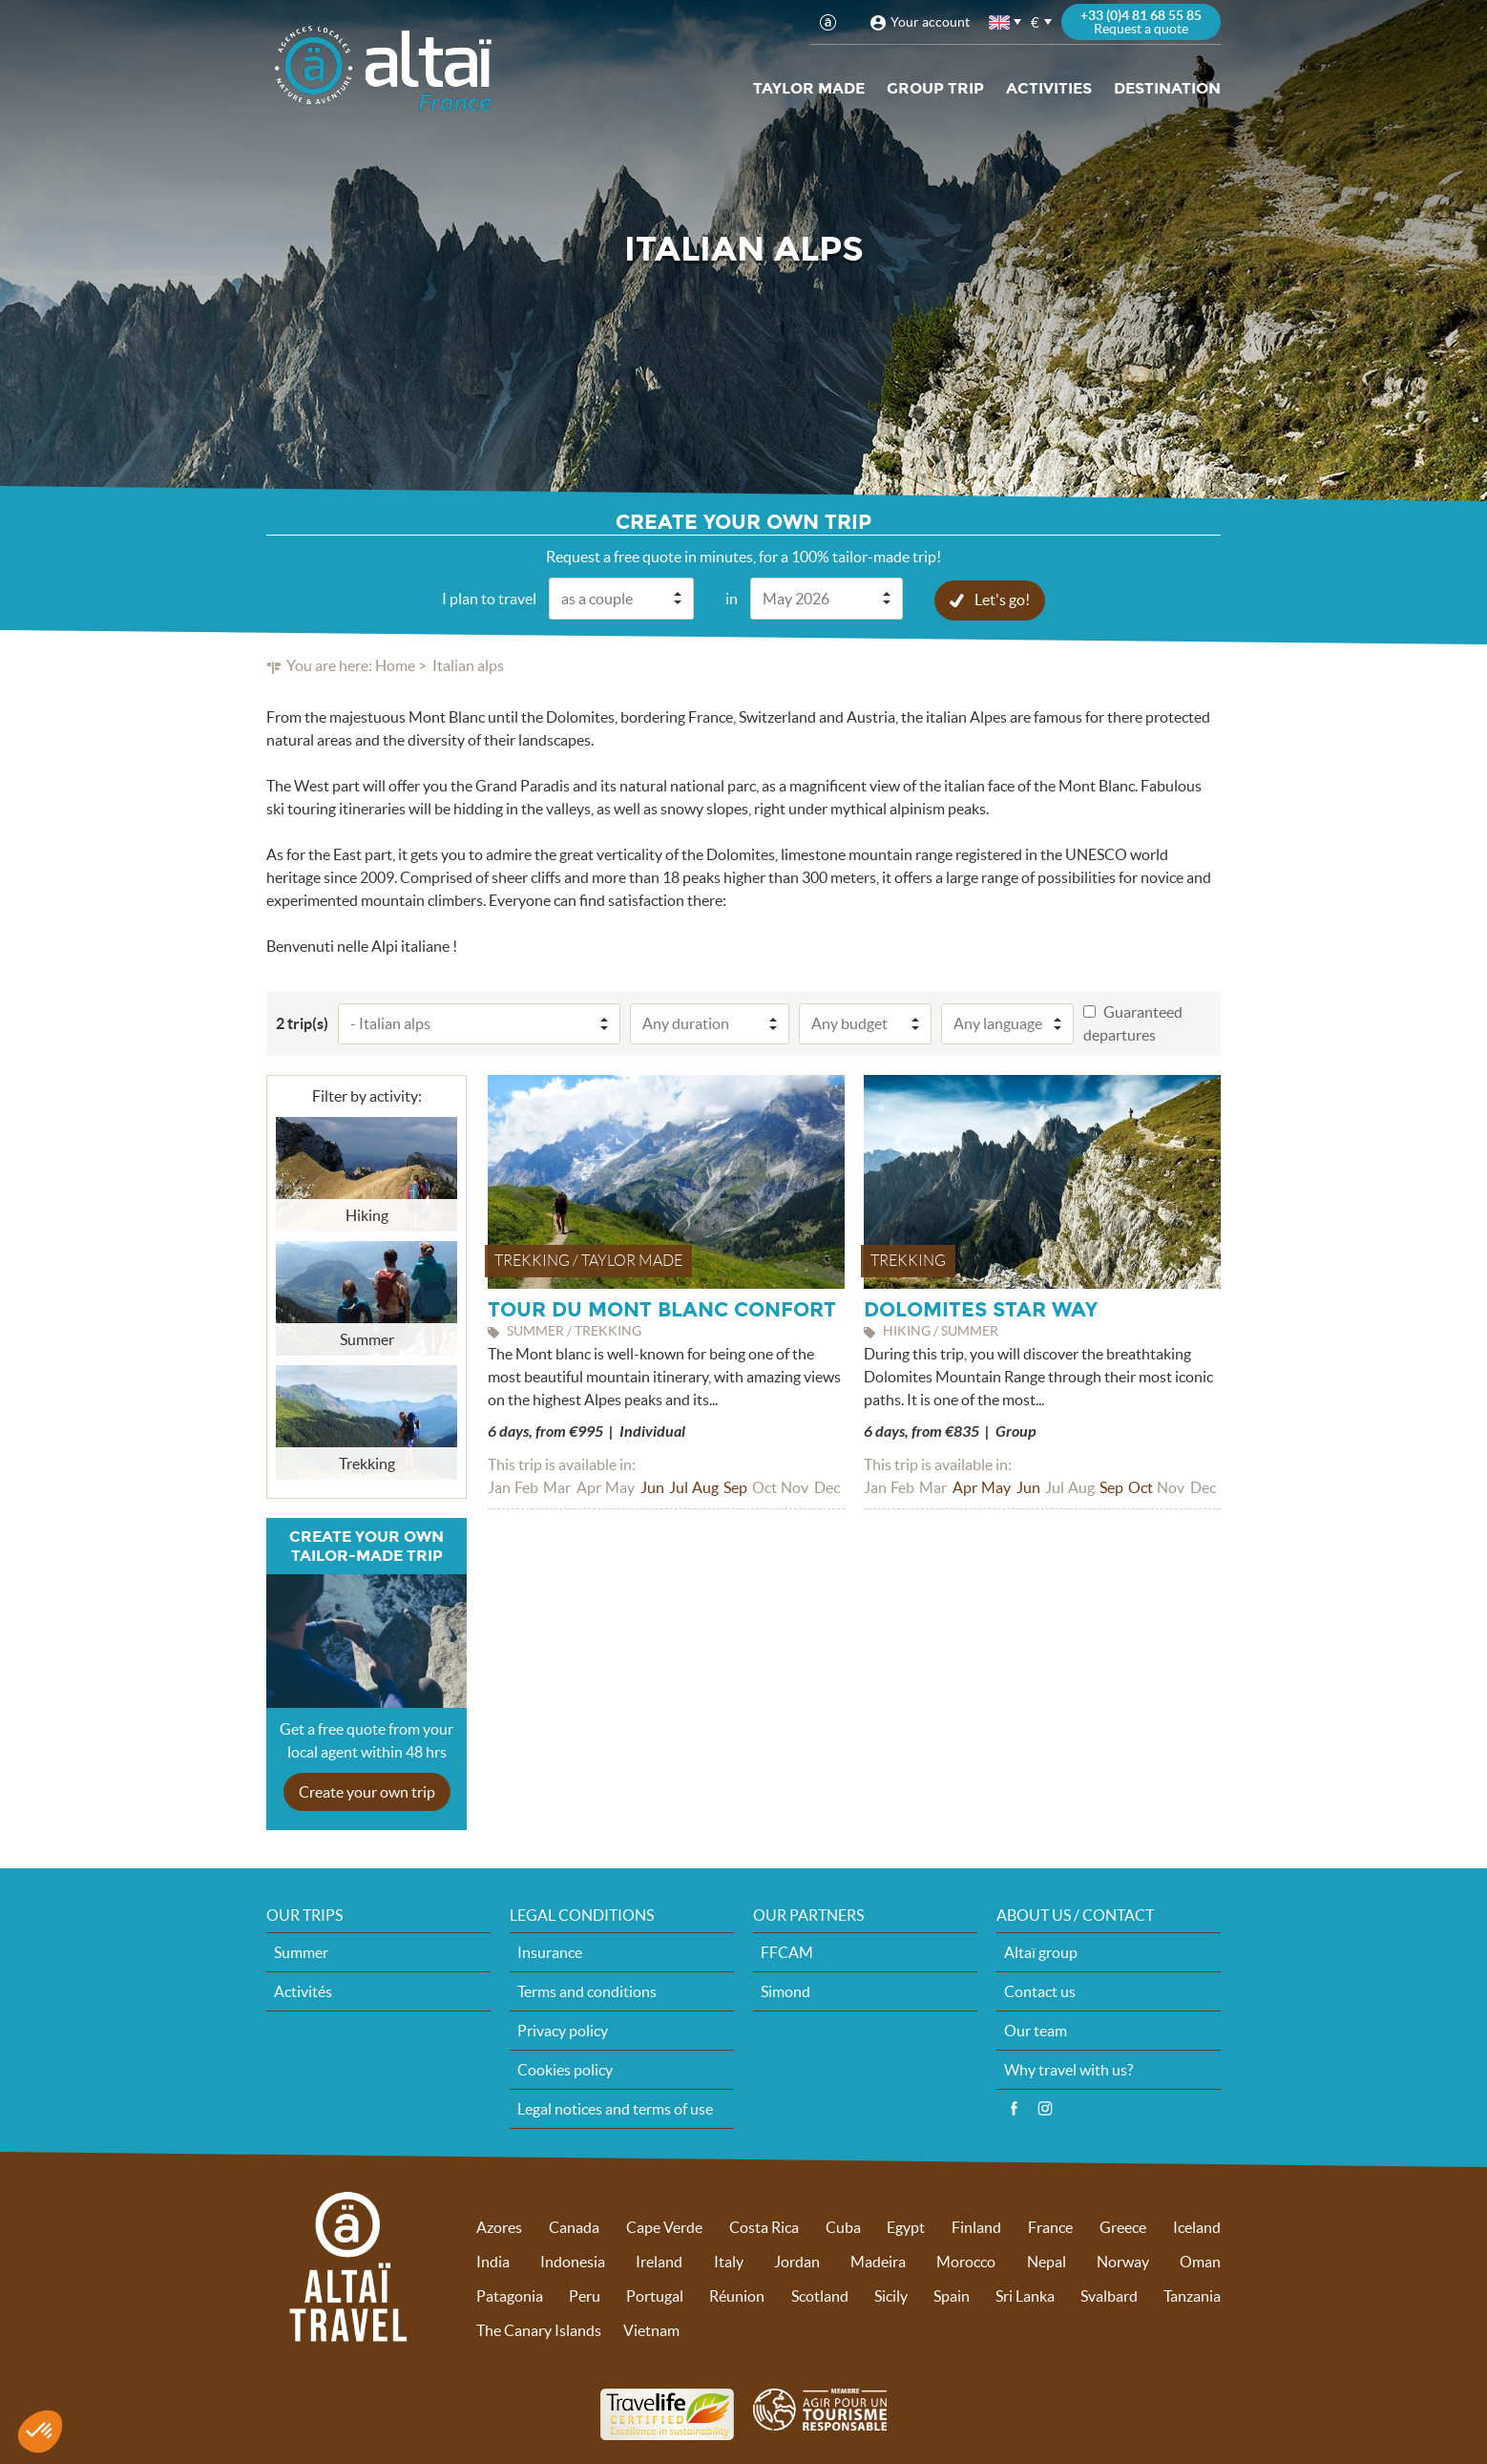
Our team (1035, 2029)
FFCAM (787, 1951)
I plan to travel (489, 597)
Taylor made (809, 88)
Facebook (1013, 2107)
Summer (301, 1951)
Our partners (808, 1914)
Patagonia (509, 2295)
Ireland (659, 2260)
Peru (584, 2295)
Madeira (878, 2260)
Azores (499, 2226)
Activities (1049, 88)
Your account (930, 22)
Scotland (819, 2295)
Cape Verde (664, 2226)
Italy (729, 2260)
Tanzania (1192, 2295)
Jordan (797, 2260)
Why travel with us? (1068, 2068)
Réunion (736, 2295)
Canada (574, 2226)
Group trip (935, 88)
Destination (1167, 88)
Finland (976, 2226)
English (1000, 22)
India (493, 2260)
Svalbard (1109, 2295)
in (731, 597)
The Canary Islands (538, 2329)
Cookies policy (565, 2068)
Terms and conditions (587, 1990)
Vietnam (651, 2329)
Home (395, 664)
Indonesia (572, 2260)
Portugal (654, 2295)
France (1050, 2226)
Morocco (965, 2260)
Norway (1123, 2260)
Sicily (891, 2295)
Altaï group (1041, 1951)
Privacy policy (562, 2029)
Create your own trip (367, 1791)
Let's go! (1002, 598)
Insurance (549, 1951)
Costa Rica (764, 2226)
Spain (951, 2295)
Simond (785, 1990)
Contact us (1040, 1990)
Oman (1200, 2260)
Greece (1123, 2226)
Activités (303, 1990)
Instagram (1045, 2107)
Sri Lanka (1025, 2295)
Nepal (1046, 2260)
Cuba (843, 2226)
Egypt (906, 2226)
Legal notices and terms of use (615, 2108)
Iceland (1197, 2226)
